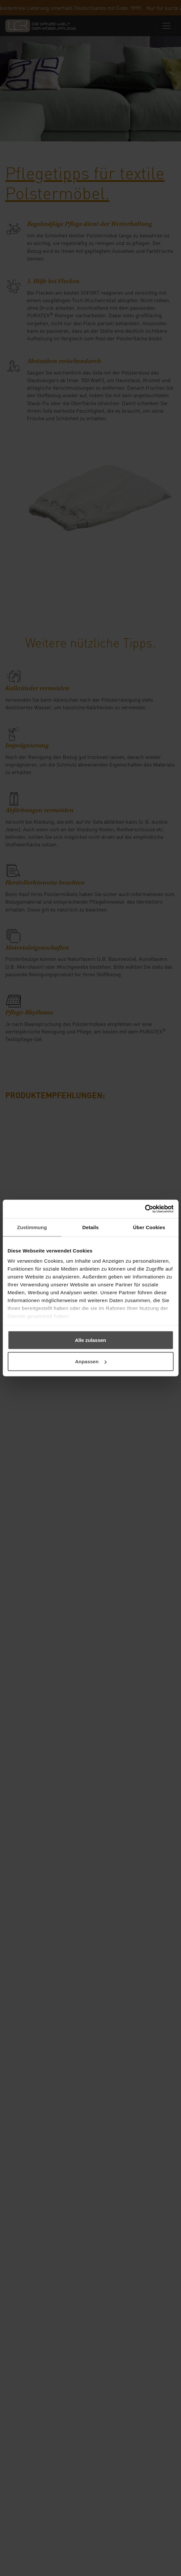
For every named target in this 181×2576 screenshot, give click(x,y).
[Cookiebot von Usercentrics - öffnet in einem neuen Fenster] (144, 1209)
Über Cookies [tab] (149, 1227)
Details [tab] (90, 1227)
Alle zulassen (90, 1340)
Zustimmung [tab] (32, 1227)
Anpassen (90, 1361)
